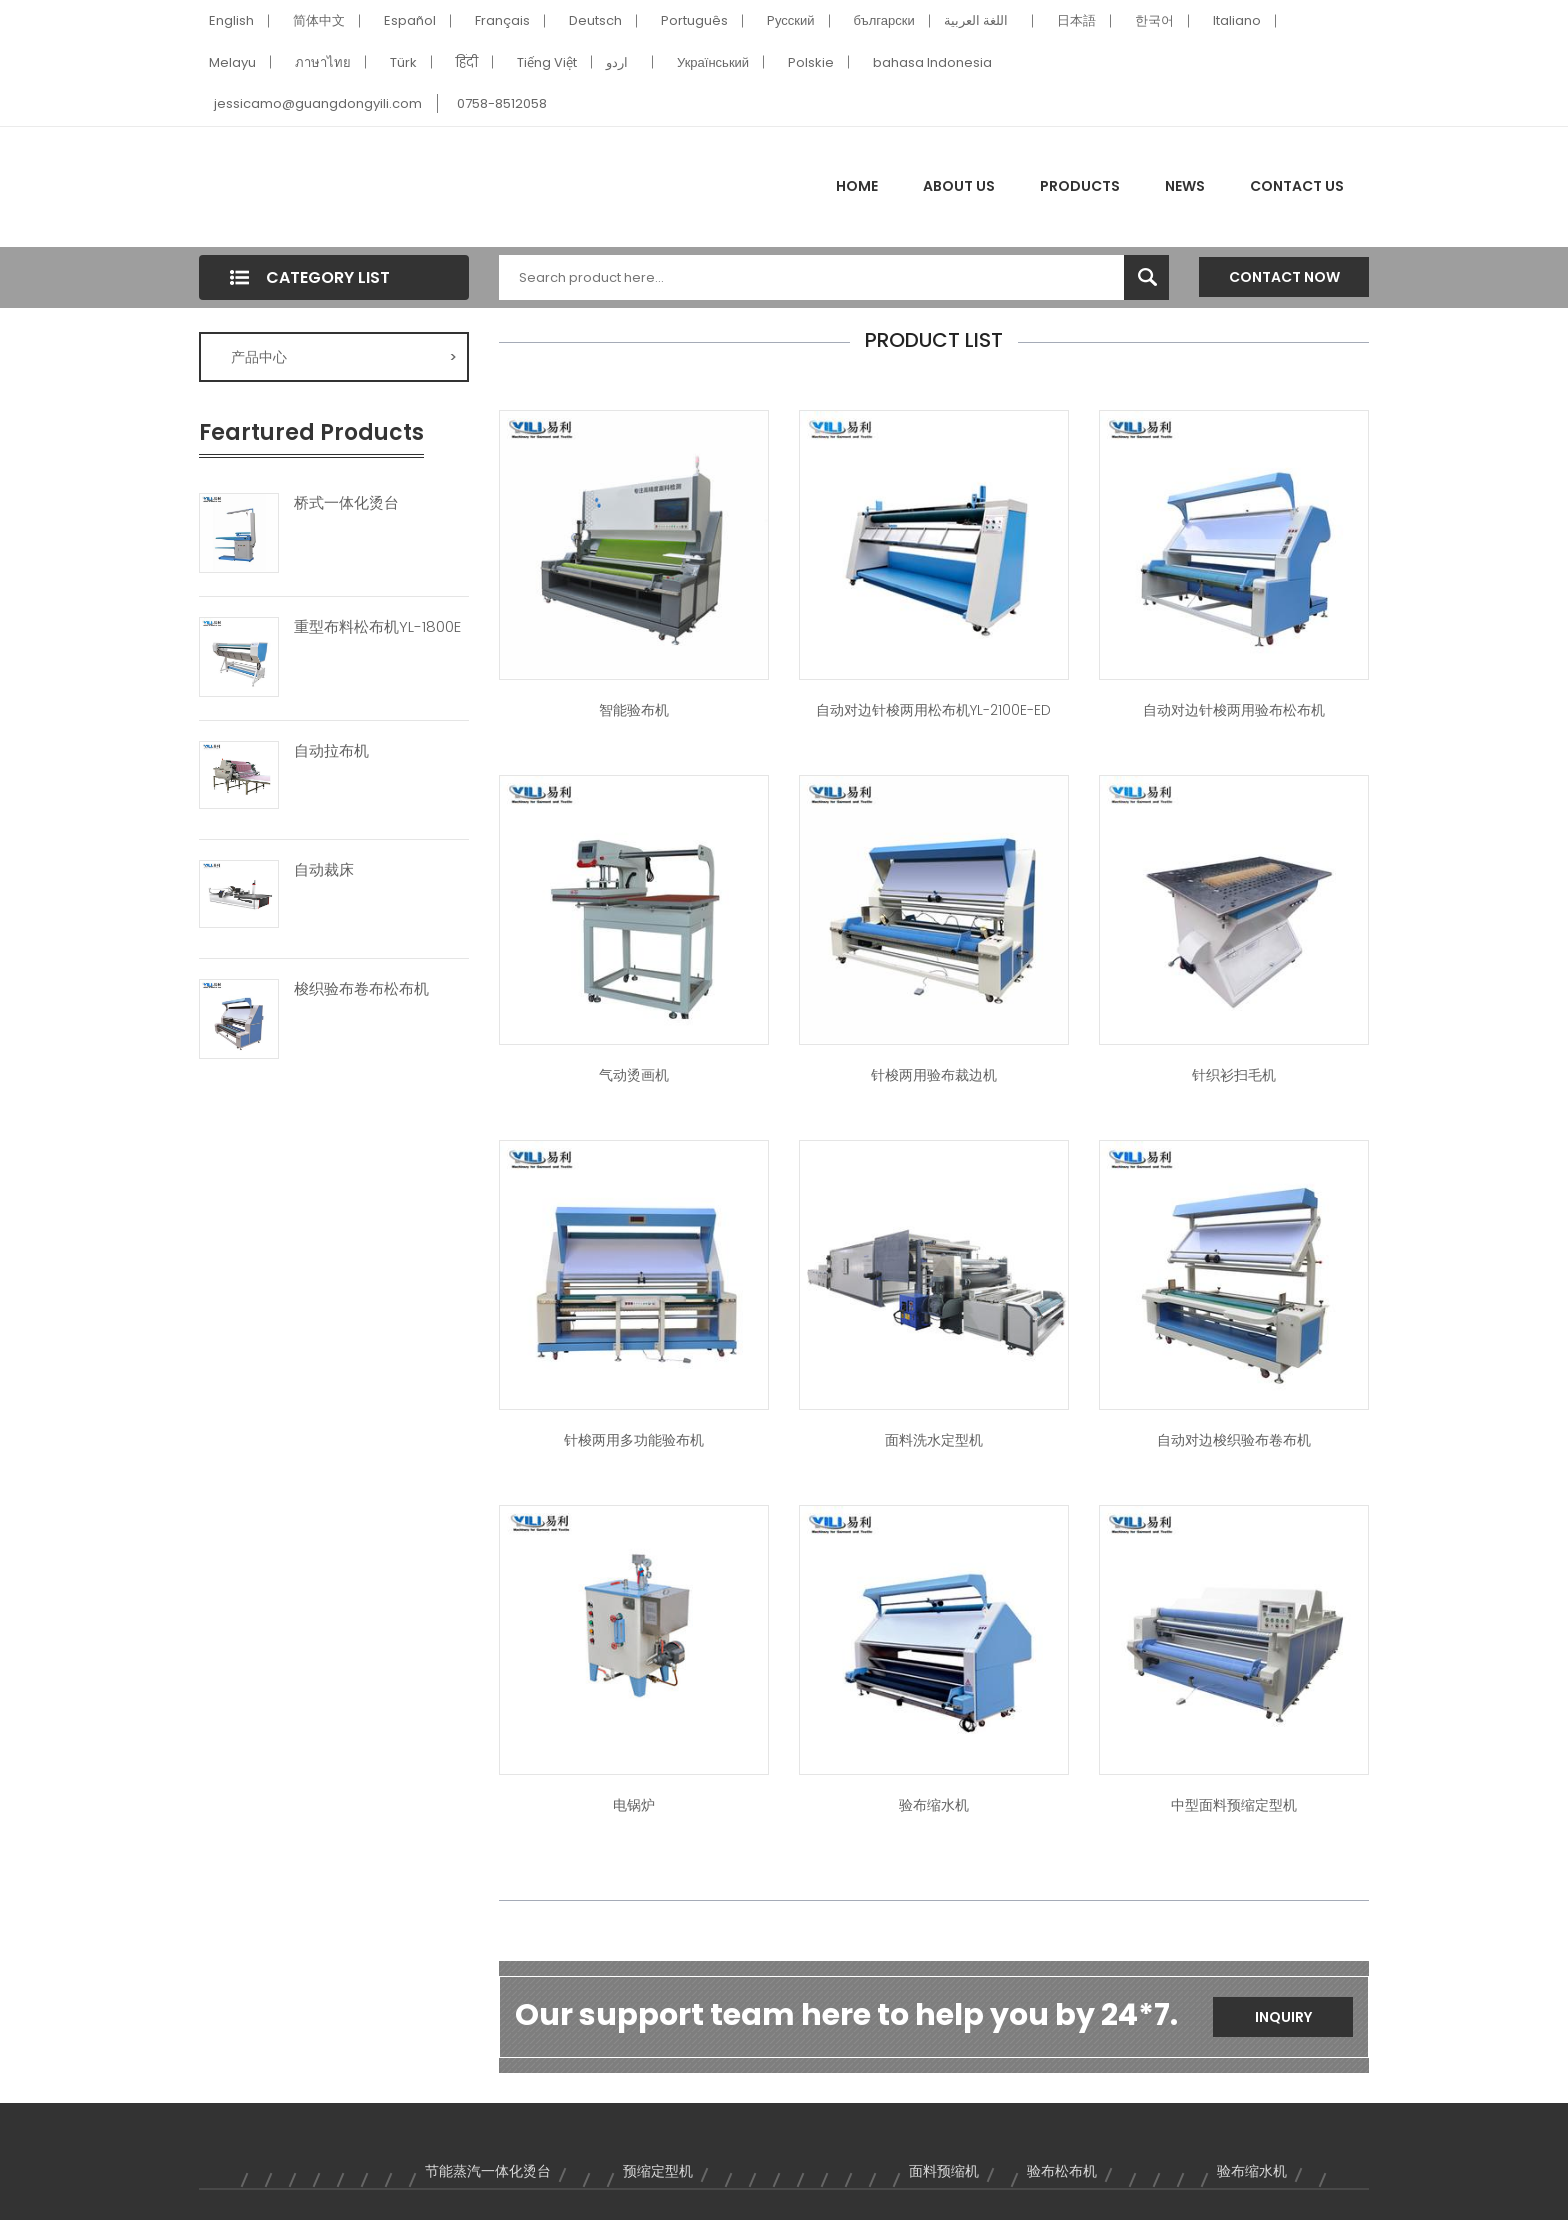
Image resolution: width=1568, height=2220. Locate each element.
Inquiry (1283, 2017)
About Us (959, 186)
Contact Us (1297, 186)
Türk (403, 62)
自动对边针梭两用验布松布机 (1234, 710)
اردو (617, 62)
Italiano (1237, 20)
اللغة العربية (976, 20)
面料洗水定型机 (934, 1440)
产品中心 (344, 357)
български (884, 20)
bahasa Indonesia (932, 62)
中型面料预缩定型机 (1234, 1805)
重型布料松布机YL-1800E (377, 627)
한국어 (1154, 20)
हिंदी (467, 62)
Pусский (791, 20)
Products (1080, 186)
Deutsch (595, 20)
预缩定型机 (658, 2171)
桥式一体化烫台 (346, 503)
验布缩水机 (934, 1805)
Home (857, 186)
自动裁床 (324, 870)
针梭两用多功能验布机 (634, 1440)
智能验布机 (634, 710)
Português (694, 20)
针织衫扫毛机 (1234, 1075)
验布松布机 (1062, 2171)
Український (713, 62)
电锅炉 (634, 1805)
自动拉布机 (331, 751)
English (231, 20)
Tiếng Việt (547, 62)
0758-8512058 (502, 103)
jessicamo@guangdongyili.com (318, 103)
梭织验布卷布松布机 (361, 989)
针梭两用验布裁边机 (934, 1075)
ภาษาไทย (323, 62)
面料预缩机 (944, 2171)
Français (502, 20)
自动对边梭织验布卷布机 (1234, 1440)
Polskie (811, 62)
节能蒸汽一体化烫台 (488, 2171)
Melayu (232, 62)
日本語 (1076, 20)
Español (410, 20)
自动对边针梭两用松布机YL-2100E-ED (933, 710)
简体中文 (319, 20)
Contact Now (1284, 277)
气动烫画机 (634, 1075)
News (1185, 186)
